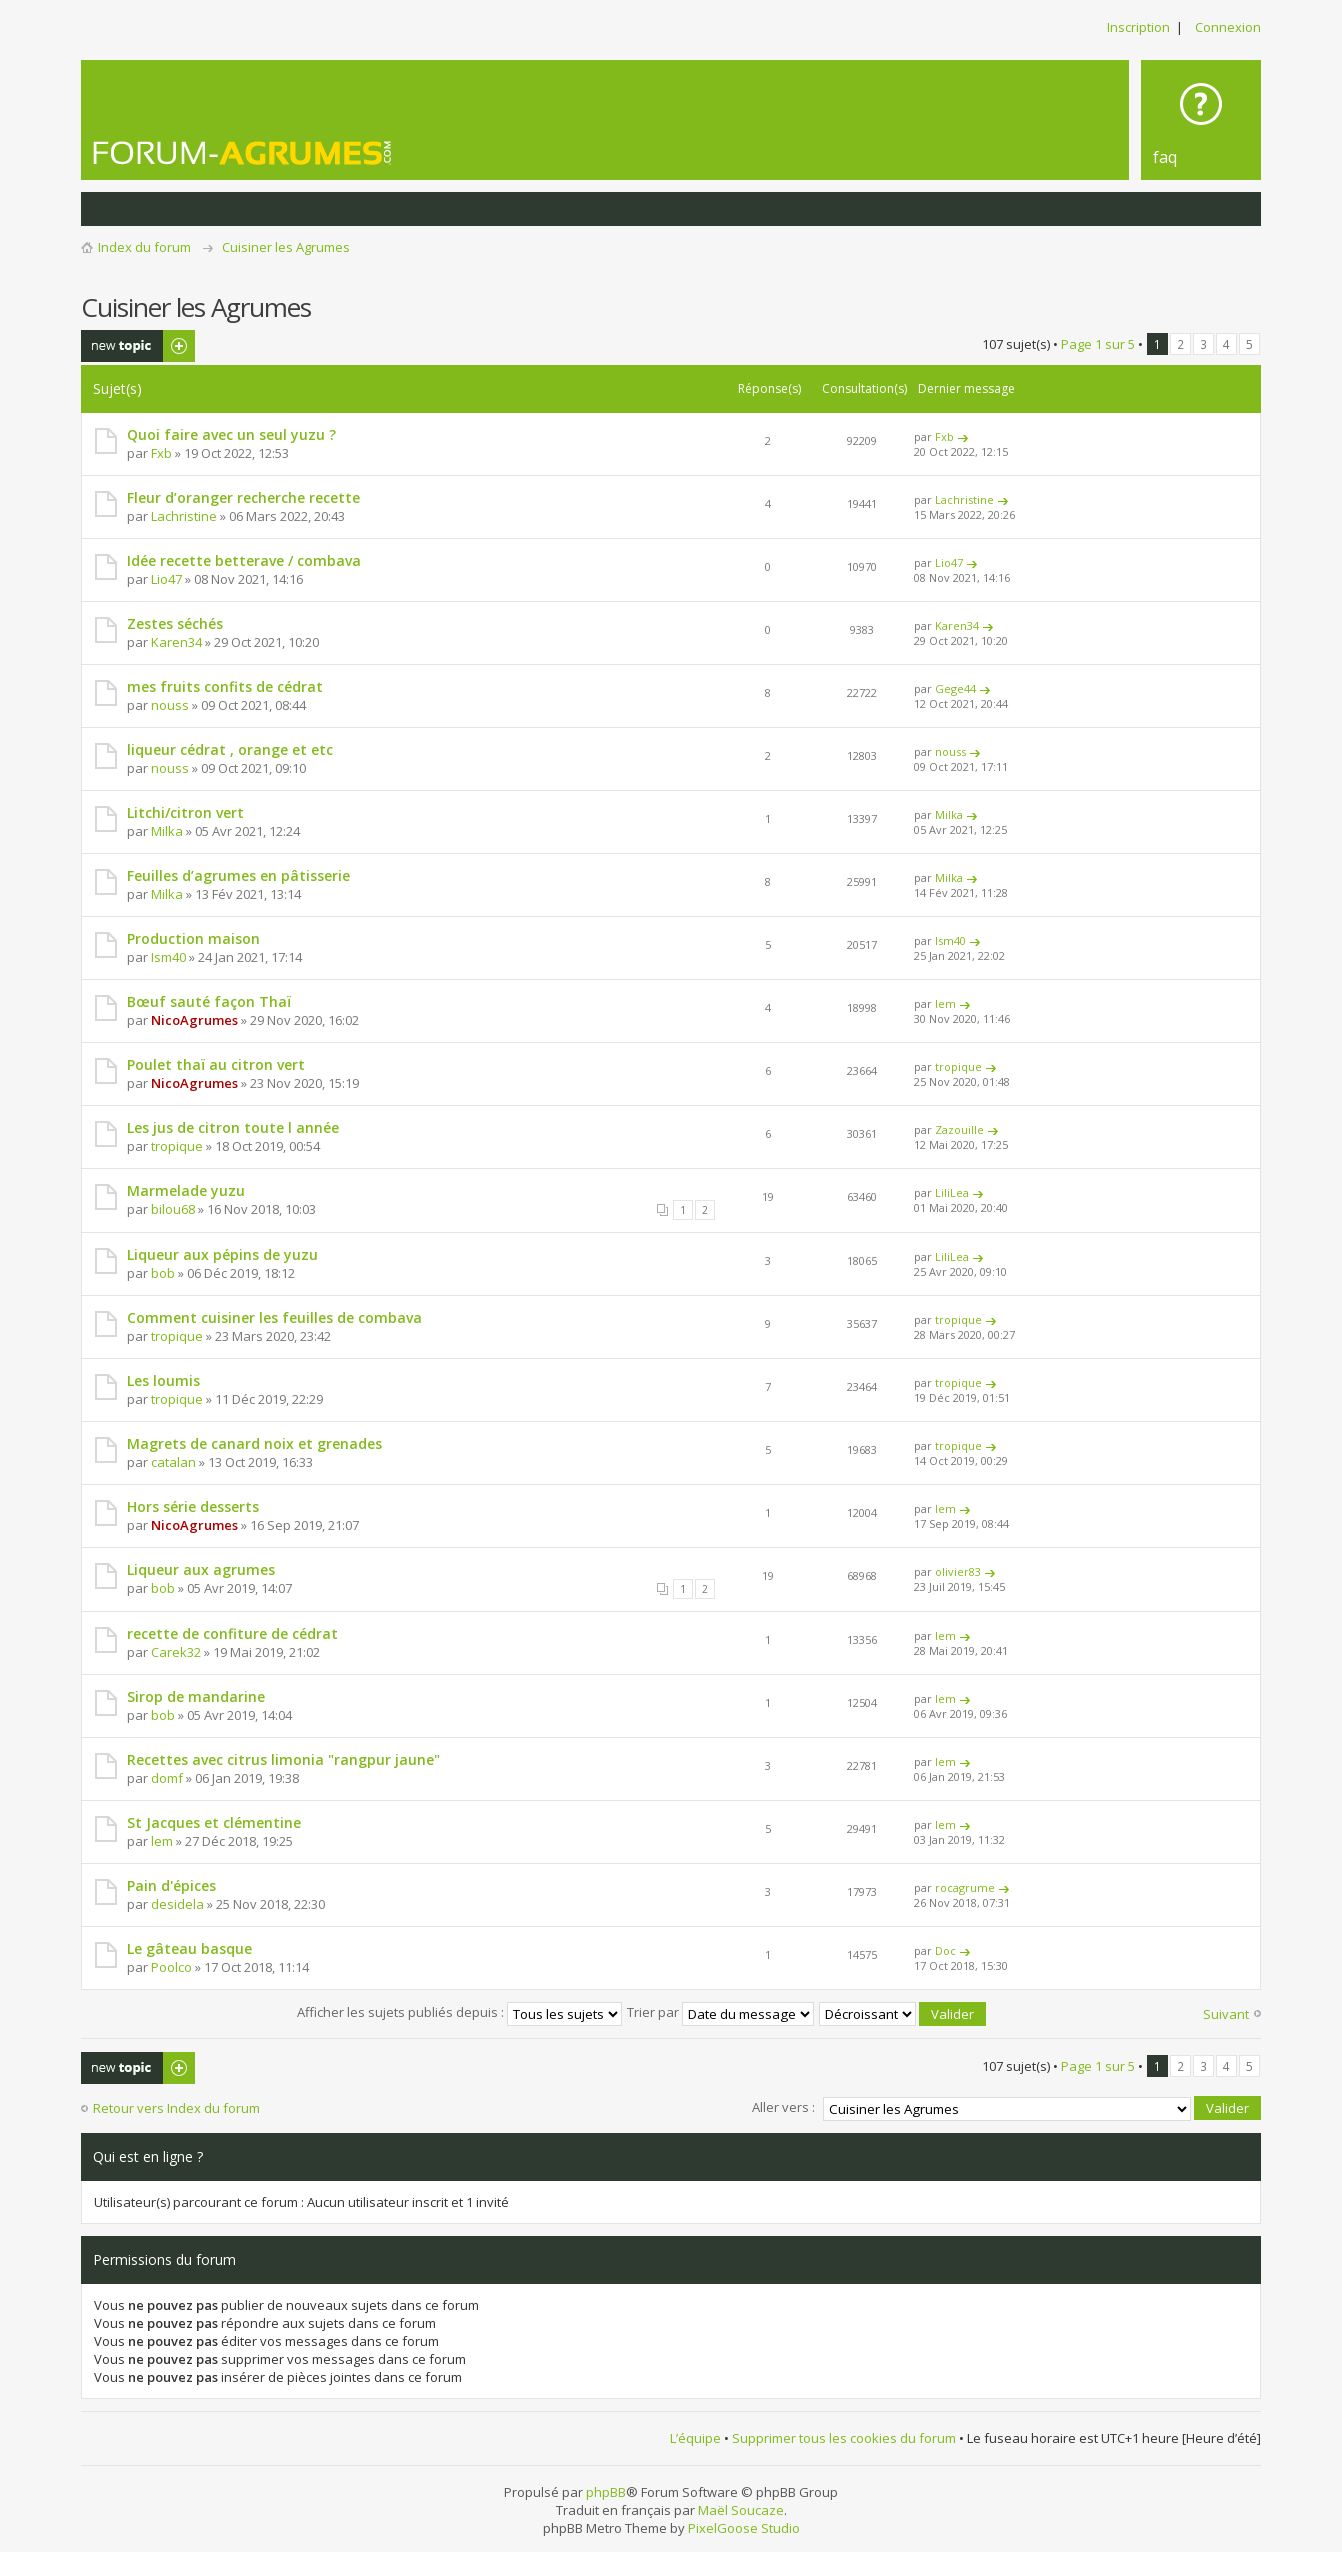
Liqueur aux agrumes (201, 1569)
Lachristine (184, 516)
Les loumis (163, 1380)
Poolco (171, 1967)
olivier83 (958, 1571)
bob (163, 1273)
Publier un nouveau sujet (138, 346)
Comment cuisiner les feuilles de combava (274, 1317)
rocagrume (965, 1887)
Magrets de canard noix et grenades (254, 1443)
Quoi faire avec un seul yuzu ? (231, 434)
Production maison (193, 938)
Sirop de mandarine (196, 1696)
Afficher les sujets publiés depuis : (459, 2012)
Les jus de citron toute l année (233, 1127)
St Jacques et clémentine (214, 1822)
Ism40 (168, 957)
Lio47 (166, 579)
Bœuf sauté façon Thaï (209, 1001)
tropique (958, 1066)
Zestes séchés (175, 623)
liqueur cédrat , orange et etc (230, 749)
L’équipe (695, 2437)
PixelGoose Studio (744, 2526)
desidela (177, 1904)
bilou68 (173, 1209)
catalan (173, 1462)
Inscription (1138, 27)
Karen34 (176, 642)
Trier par (720, 2012)
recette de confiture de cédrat (232, 1633)
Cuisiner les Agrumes (286, 247)
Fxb (161, 453)
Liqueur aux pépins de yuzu (222, 1254)
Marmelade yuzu (186, 1190)
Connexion (1228, 27)
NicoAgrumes (194, 1020)
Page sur (1098, 344)
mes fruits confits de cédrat (225, 686)
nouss (170, 705)
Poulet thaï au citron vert (216, 1064)
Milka (167, 831)
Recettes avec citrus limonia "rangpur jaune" (283, 1759)
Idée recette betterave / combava (244, 560)
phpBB (606, 2490)
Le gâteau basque (189, 1948)
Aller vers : (783, 2106)
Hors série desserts (193, 1506)
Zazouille (959, 1129)
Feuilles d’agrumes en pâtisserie (238, 875)
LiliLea (952, 1192)
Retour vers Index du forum (176, 2108)
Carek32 (176, 1652)
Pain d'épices (171, 1885)
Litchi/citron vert (185, 812)
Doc (945, 1950)
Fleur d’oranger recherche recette (243, 497)
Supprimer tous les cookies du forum (844, 2437)
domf (167, 1778)
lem (945, 1003)
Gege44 (955, 688)
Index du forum (144, 247)
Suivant (1226, 2014)
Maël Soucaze (741, 2508)
